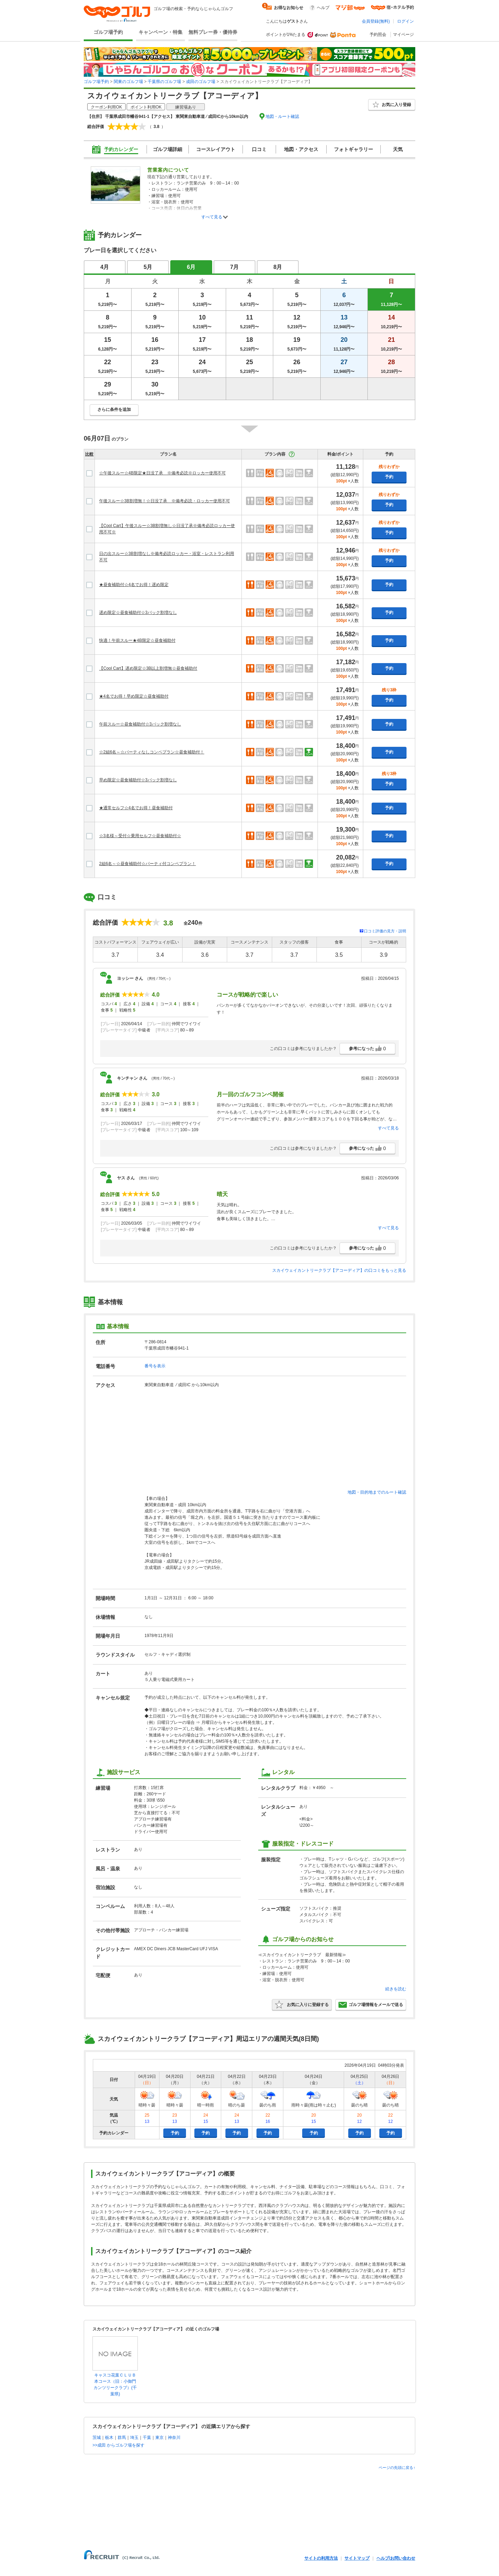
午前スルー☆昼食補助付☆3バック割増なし (140, 724)
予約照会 (378, 34)
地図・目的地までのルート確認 (377, 1492)
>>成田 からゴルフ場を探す (118, 2445)
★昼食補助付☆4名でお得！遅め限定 (134, 584)
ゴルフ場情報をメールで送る (370, 2004)
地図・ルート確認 (282, 116)
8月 (278, 267)
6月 (191, 267)
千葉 (147, 2437)
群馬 (122, 2437)
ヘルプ (323, 7)
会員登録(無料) (376, 21)
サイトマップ (357, 2558)
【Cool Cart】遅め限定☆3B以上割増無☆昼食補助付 (148, 668)
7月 (234, 267)
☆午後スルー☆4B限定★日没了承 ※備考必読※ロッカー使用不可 (162, 473)
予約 (389, 476)
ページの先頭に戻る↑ (397, 2467)
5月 (148, 267)
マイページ (403, 34)
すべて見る (211, 217)
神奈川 (174, 2437)
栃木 (109, 2437)
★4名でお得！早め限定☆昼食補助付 (134, 696)
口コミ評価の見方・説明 (385, 931)
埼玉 (134, 2437)
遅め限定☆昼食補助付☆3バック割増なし (138, 612)
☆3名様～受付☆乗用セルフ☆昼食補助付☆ (140, 835)
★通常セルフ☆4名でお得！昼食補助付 (136, 807)
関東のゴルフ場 (128, 81)
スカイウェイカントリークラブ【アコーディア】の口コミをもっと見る (339, 1270)
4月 (104, 267)
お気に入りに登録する (302, 2004)
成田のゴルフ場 (200, 81)
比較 (89, 454)
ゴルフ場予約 (108, 32)
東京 (159, 2437)
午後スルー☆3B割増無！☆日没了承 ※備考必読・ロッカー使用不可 (164, 500)
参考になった (367, 1048)
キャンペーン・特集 (161, 32)
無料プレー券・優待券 (212, 32)
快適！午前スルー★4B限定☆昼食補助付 (137, 640)
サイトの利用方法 (321, 2558)
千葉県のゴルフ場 (164, 81)
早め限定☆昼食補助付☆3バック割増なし (138, 780)
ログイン (405, 21)
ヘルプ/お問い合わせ (396, 2558)
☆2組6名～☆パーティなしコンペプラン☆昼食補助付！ (151, 752)
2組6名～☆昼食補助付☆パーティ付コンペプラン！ (147, 863)
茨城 (96, 2437)
